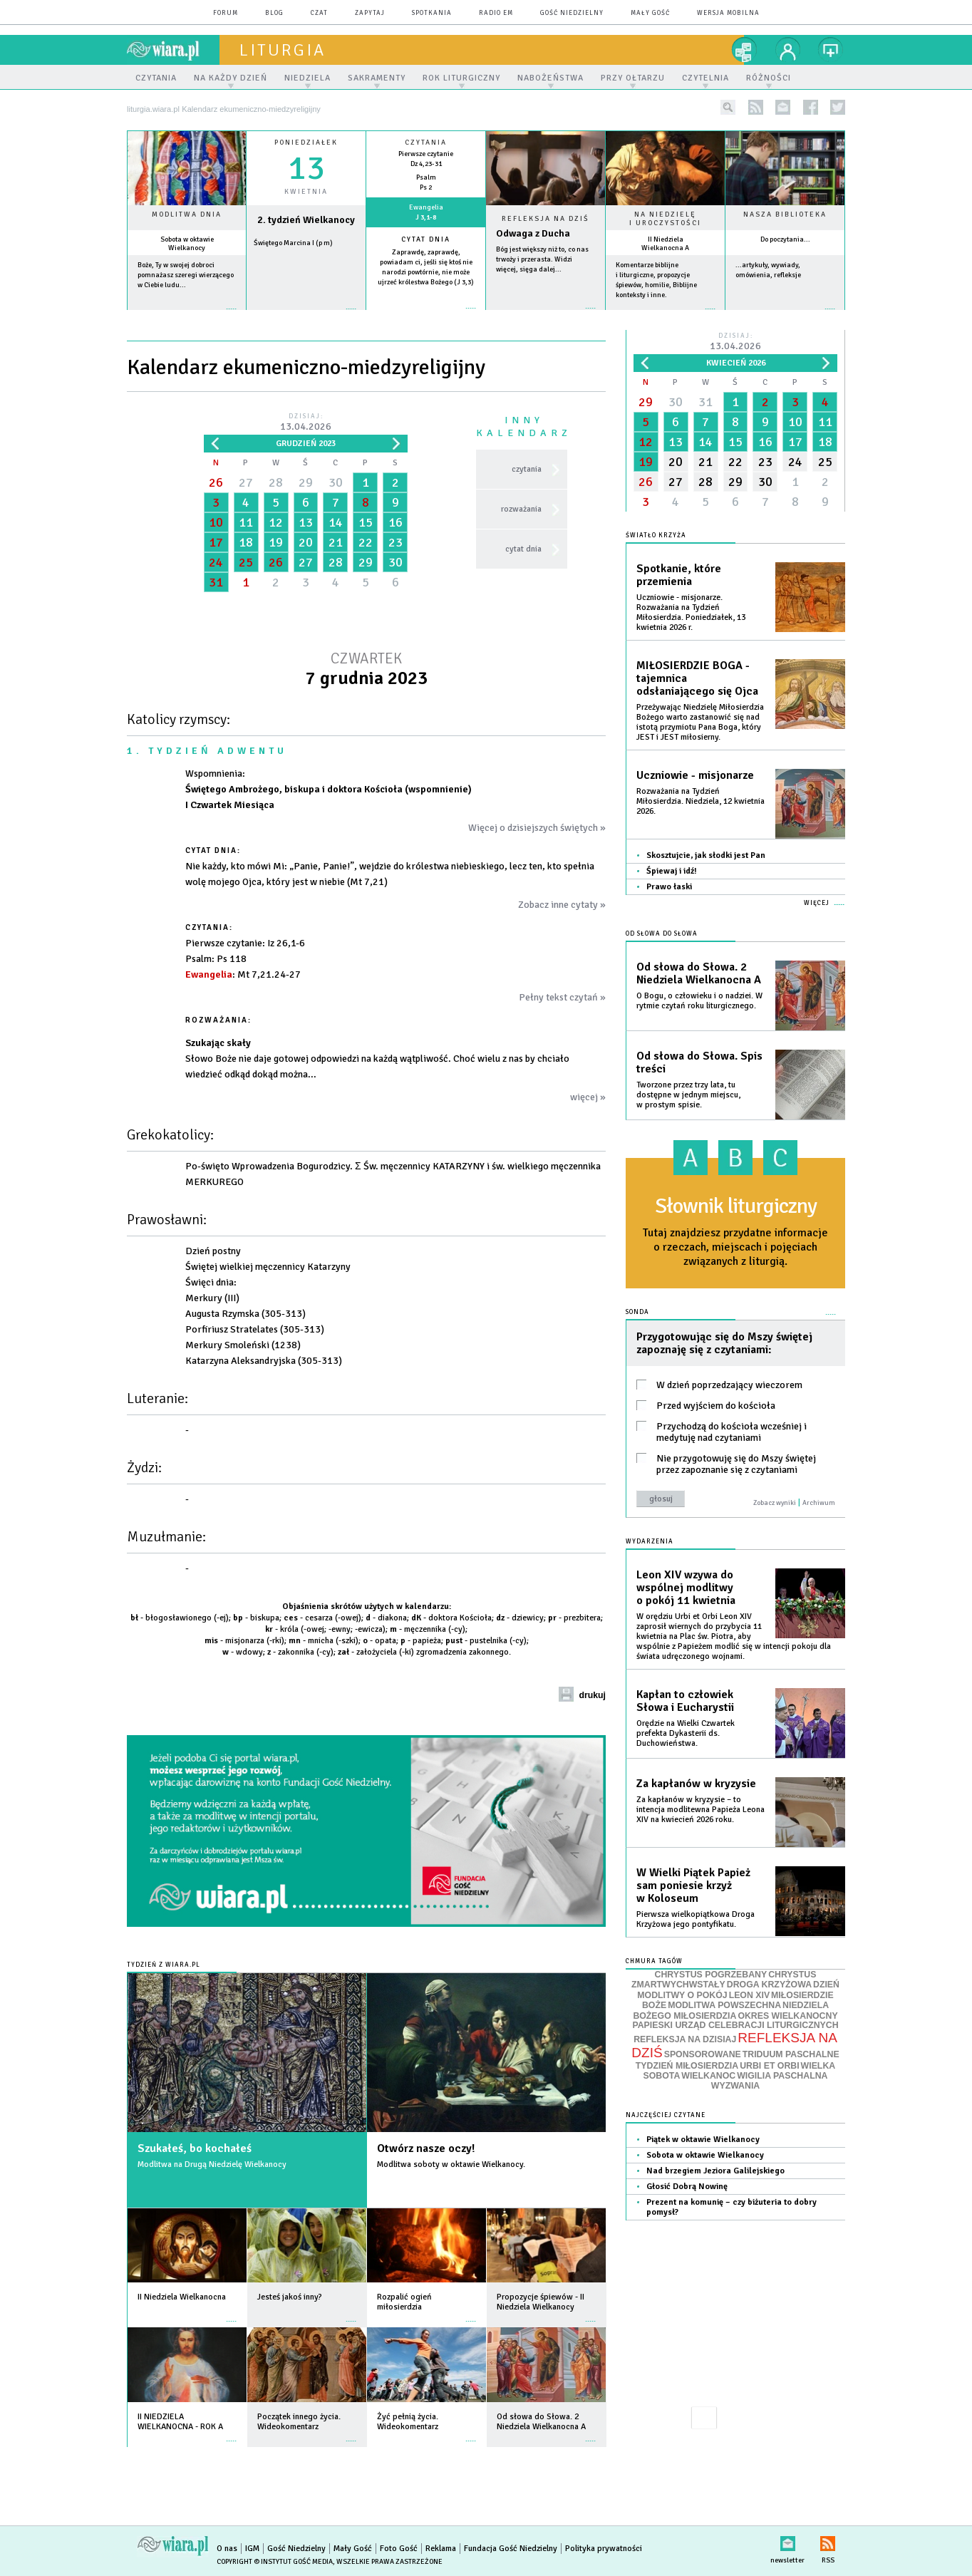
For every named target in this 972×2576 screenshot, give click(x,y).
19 (276, 542)
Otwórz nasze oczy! (426, 2148)
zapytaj (370, 13)
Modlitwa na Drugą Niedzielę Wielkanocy (212, 2164)
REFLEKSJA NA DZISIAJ (685, 2039)
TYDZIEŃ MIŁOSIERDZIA (687, 2066)
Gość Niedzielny (572, 13)
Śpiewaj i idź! (671, 871)
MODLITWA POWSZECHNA (724, 2005)
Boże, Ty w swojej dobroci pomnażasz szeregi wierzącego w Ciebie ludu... (186, 275)
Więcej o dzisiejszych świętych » (537, 828)
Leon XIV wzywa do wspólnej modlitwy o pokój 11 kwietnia (685, 1587)
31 (216, 582)
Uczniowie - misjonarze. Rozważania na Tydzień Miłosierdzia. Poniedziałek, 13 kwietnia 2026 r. (690, 612)
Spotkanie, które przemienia (678, 575)
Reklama (440, 2548)
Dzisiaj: (306, 423)
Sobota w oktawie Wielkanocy (187, 243)
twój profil (788, 50)
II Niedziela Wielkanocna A (665, 243)
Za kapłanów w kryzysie (696, 1783)
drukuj (592, 1695)
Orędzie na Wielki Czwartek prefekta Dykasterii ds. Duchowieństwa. (685, 1733)
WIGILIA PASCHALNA (782, 2076)
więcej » (187, 316)
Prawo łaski (669, 886)
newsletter (782, 107)
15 (365, 522)
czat (319, 13)
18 (246, 542)
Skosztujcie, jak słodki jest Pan (705, 855)
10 (216, 522)
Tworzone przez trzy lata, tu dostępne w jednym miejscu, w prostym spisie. (688, 1095)
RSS (827, 2540)
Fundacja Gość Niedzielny (510, 2548)
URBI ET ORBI (769, 2066)
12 (276, 522)
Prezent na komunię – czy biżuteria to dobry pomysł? (731, 2207)
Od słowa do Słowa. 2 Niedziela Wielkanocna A (698, 973)
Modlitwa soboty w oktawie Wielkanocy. (451, 2164)
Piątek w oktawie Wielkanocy (703, 2139)
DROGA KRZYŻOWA (769, 1985)
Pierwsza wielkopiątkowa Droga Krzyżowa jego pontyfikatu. (695, 1919)
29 (306, 482)
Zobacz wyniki (774, 1503)
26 (216, 482)
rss (755, 107)
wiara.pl (173, 50)
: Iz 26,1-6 (245, 943)
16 (395, 522)
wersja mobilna (728, 13)
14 (336, 522)
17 (216, 542)
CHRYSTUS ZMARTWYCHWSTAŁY (723, 1980)
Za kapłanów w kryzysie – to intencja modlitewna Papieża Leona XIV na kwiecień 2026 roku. (700, 1809)
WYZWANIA (735, 2086)
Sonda (637, 1312)
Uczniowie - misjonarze (695, 775)
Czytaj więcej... (545, 315)
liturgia (282, 50)
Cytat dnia (425, 239)
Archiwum (818, 1503)
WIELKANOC (708, 2076)
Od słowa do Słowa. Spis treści (699, 1062)
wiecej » (306, 316)
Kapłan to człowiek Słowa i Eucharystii (685, 1701)
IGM (252, 2548)
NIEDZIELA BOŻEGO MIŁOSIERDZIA (731, 2010)
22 (365, 542)
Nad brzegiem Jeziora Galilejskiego (715, 2171)
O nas (227, 2548)
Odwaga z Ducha (533, 233)
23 (395, 542)
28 (276, 482)
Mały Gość (650, 13)
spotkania (432, 13)
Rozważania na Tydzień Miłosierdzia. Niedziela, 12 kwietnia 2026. (700, 801)
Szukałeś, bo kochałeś (195, 2148)
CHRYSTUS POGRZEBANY (711, 1975)
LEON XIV (749, 1995)
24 (216, 562)
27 (246, 482)
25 (246, 562)
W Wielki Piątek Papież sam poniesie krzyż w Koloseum (693, 1885)
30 (336, 482)
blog (274, 13)
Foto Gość (399, 2548)
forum (225, 13)
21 (336, 542)
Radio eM (496, 13)
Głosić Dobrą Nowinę (687, 2186)
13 (306, 522)
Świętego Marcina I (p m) (293, 243)
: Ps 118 (216, 959)
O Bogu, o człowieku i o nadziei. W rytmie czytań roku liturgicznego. (699, 1000)
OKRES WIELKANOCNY (787, 2016)
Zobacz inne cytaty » (562, 905)
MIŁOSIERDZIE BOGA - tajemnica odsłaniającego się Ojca (697, 678)
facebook (810, 107)
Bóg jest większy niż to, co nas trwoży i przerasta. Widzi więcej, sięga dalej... (542, 259)
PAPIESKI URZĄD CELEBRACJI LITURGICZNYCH (735, 2025)
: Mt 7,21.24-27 (243, 974)
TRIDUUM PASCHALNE (791, 2054)
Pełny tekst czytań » (562, 997)
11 (246, 522)
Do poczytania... (785, 239)
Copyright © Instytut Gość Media (275, 2561)
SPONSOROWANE (702, 2054)
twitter (837, 107)
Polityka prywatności (603, 2548)
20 (306, 542)
